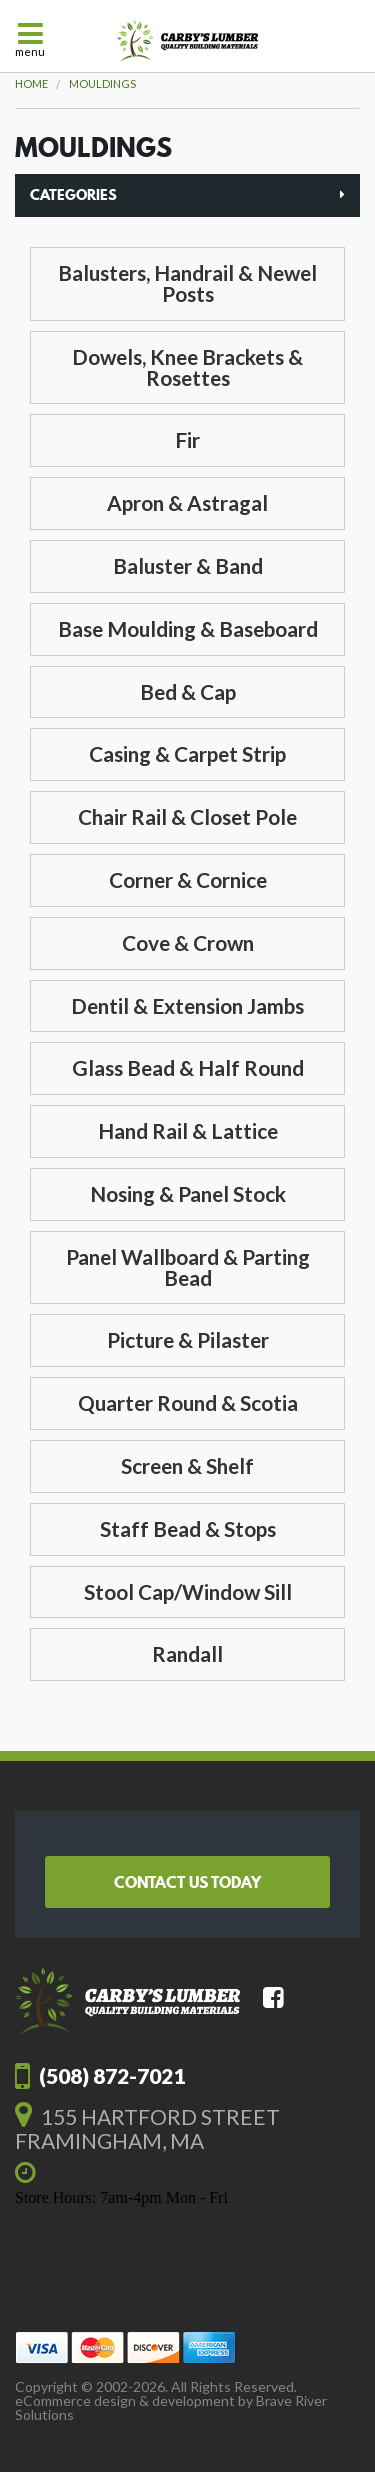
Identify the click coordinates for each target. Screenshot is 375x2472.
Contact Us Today (187, 1882)
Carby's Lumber (187, 41)
